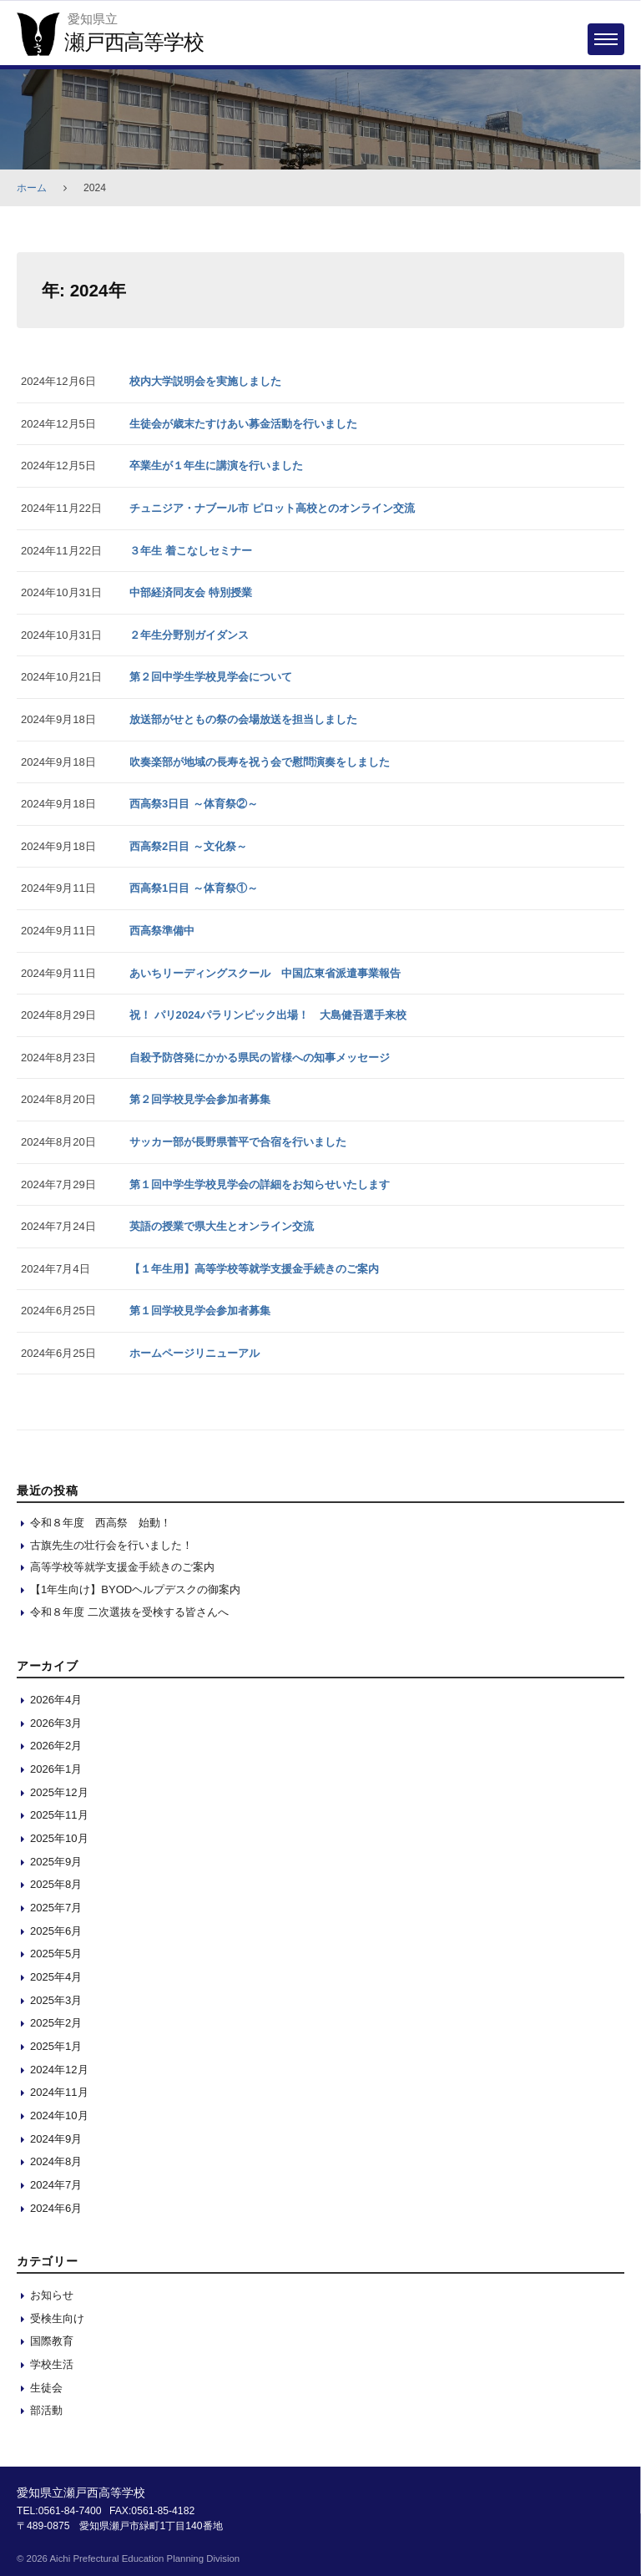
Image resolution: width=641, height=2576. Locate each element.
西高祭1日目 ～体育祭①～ (193, 888)
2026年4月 (56, 1699)
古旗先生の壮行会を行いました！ (111, 1545)
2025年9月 (56, 1861)
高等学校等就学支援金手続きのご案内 (122, 1567)
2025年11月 (59, 1815)
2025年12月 (59, 1792)
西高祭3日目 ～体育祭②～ (193, 803)
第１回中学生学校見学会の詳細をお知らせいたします (259, 1184)
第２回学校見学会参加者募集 (199, 1099)
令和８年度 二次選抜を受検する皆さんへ (129, 1612)
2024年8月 (56, 2161)
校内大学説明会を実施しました (205, 381)
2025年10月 (59, 1838)
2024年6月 (56, 2208)
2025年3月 (56, 2000)
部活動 (46, 2410)
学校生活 (51, 2364)
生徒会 (46, 2387)
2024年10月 (59, 2115)
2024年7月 (56, 2185)
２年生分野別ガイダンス (189, 635)
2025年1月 (56, 2046)
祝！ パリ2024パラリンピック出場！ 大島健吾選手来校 (267, 1015)
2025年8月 (56, 1884)
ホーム (32, 188)
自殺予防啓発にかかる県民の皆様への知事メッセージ (259, 1057)
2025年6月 (56, 1931)
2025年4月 (56, 1977)
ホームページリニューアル (194, 1353)
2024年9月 (56, 2139)
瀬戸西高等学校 (133, 41)
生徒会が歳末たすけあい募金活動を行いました (243, 424)
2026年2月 (56, 1745)
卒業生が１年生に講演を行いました (216, 465)
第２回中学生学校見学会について (210, 677)
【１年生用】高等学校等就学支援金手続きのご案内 (254, 1269)
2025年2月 (56, 2023)
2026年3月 (56, 1723)
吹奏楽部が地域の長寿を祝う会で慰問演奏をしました (259, 762)
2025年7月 (56, 1907)
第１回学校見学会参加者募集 (199, 1310)
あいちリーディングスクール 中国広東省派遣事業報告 (265, 973)
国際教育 (51, 2341)
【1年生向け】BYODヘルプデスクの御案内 (135, 1589)
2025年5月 (56, 1953)
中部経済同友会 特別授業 (190, 592)
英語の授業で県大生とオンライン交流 (221, 1226)
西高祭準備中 (161, 930)
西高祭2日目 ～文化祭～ (188, 846)
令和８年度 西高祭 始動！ (100, 1522)
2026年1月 (56, 1769)
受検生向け (57, 2318)
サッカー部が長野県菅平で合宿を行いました (237, 1142)
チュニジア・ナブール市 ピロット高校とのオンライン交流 (272, 508)
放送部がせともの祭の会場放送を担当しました (243, 719)
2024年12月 (59, 2069)
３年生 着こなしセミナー (190, 550)
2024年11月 (59, 2092)
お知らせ (51, 2295)
